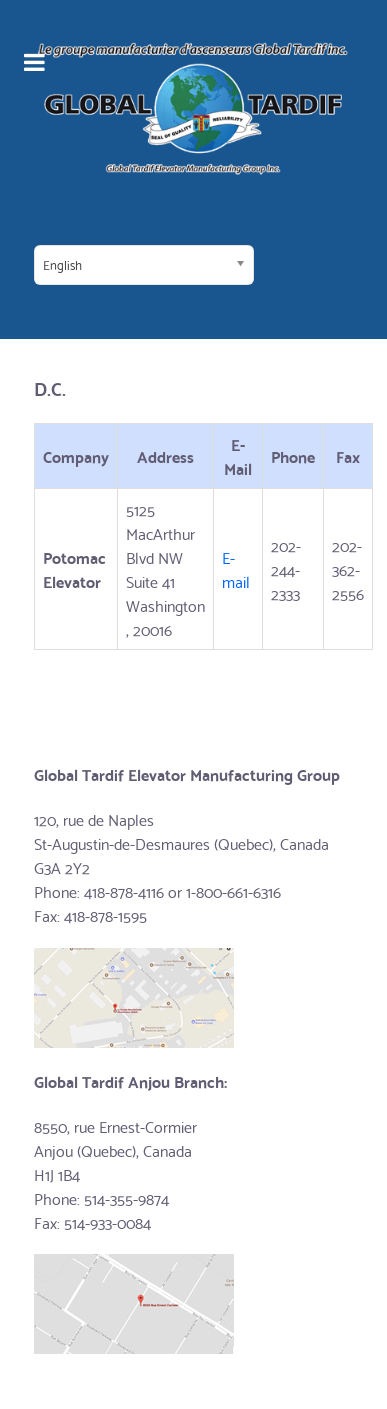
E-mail (238, 568)
